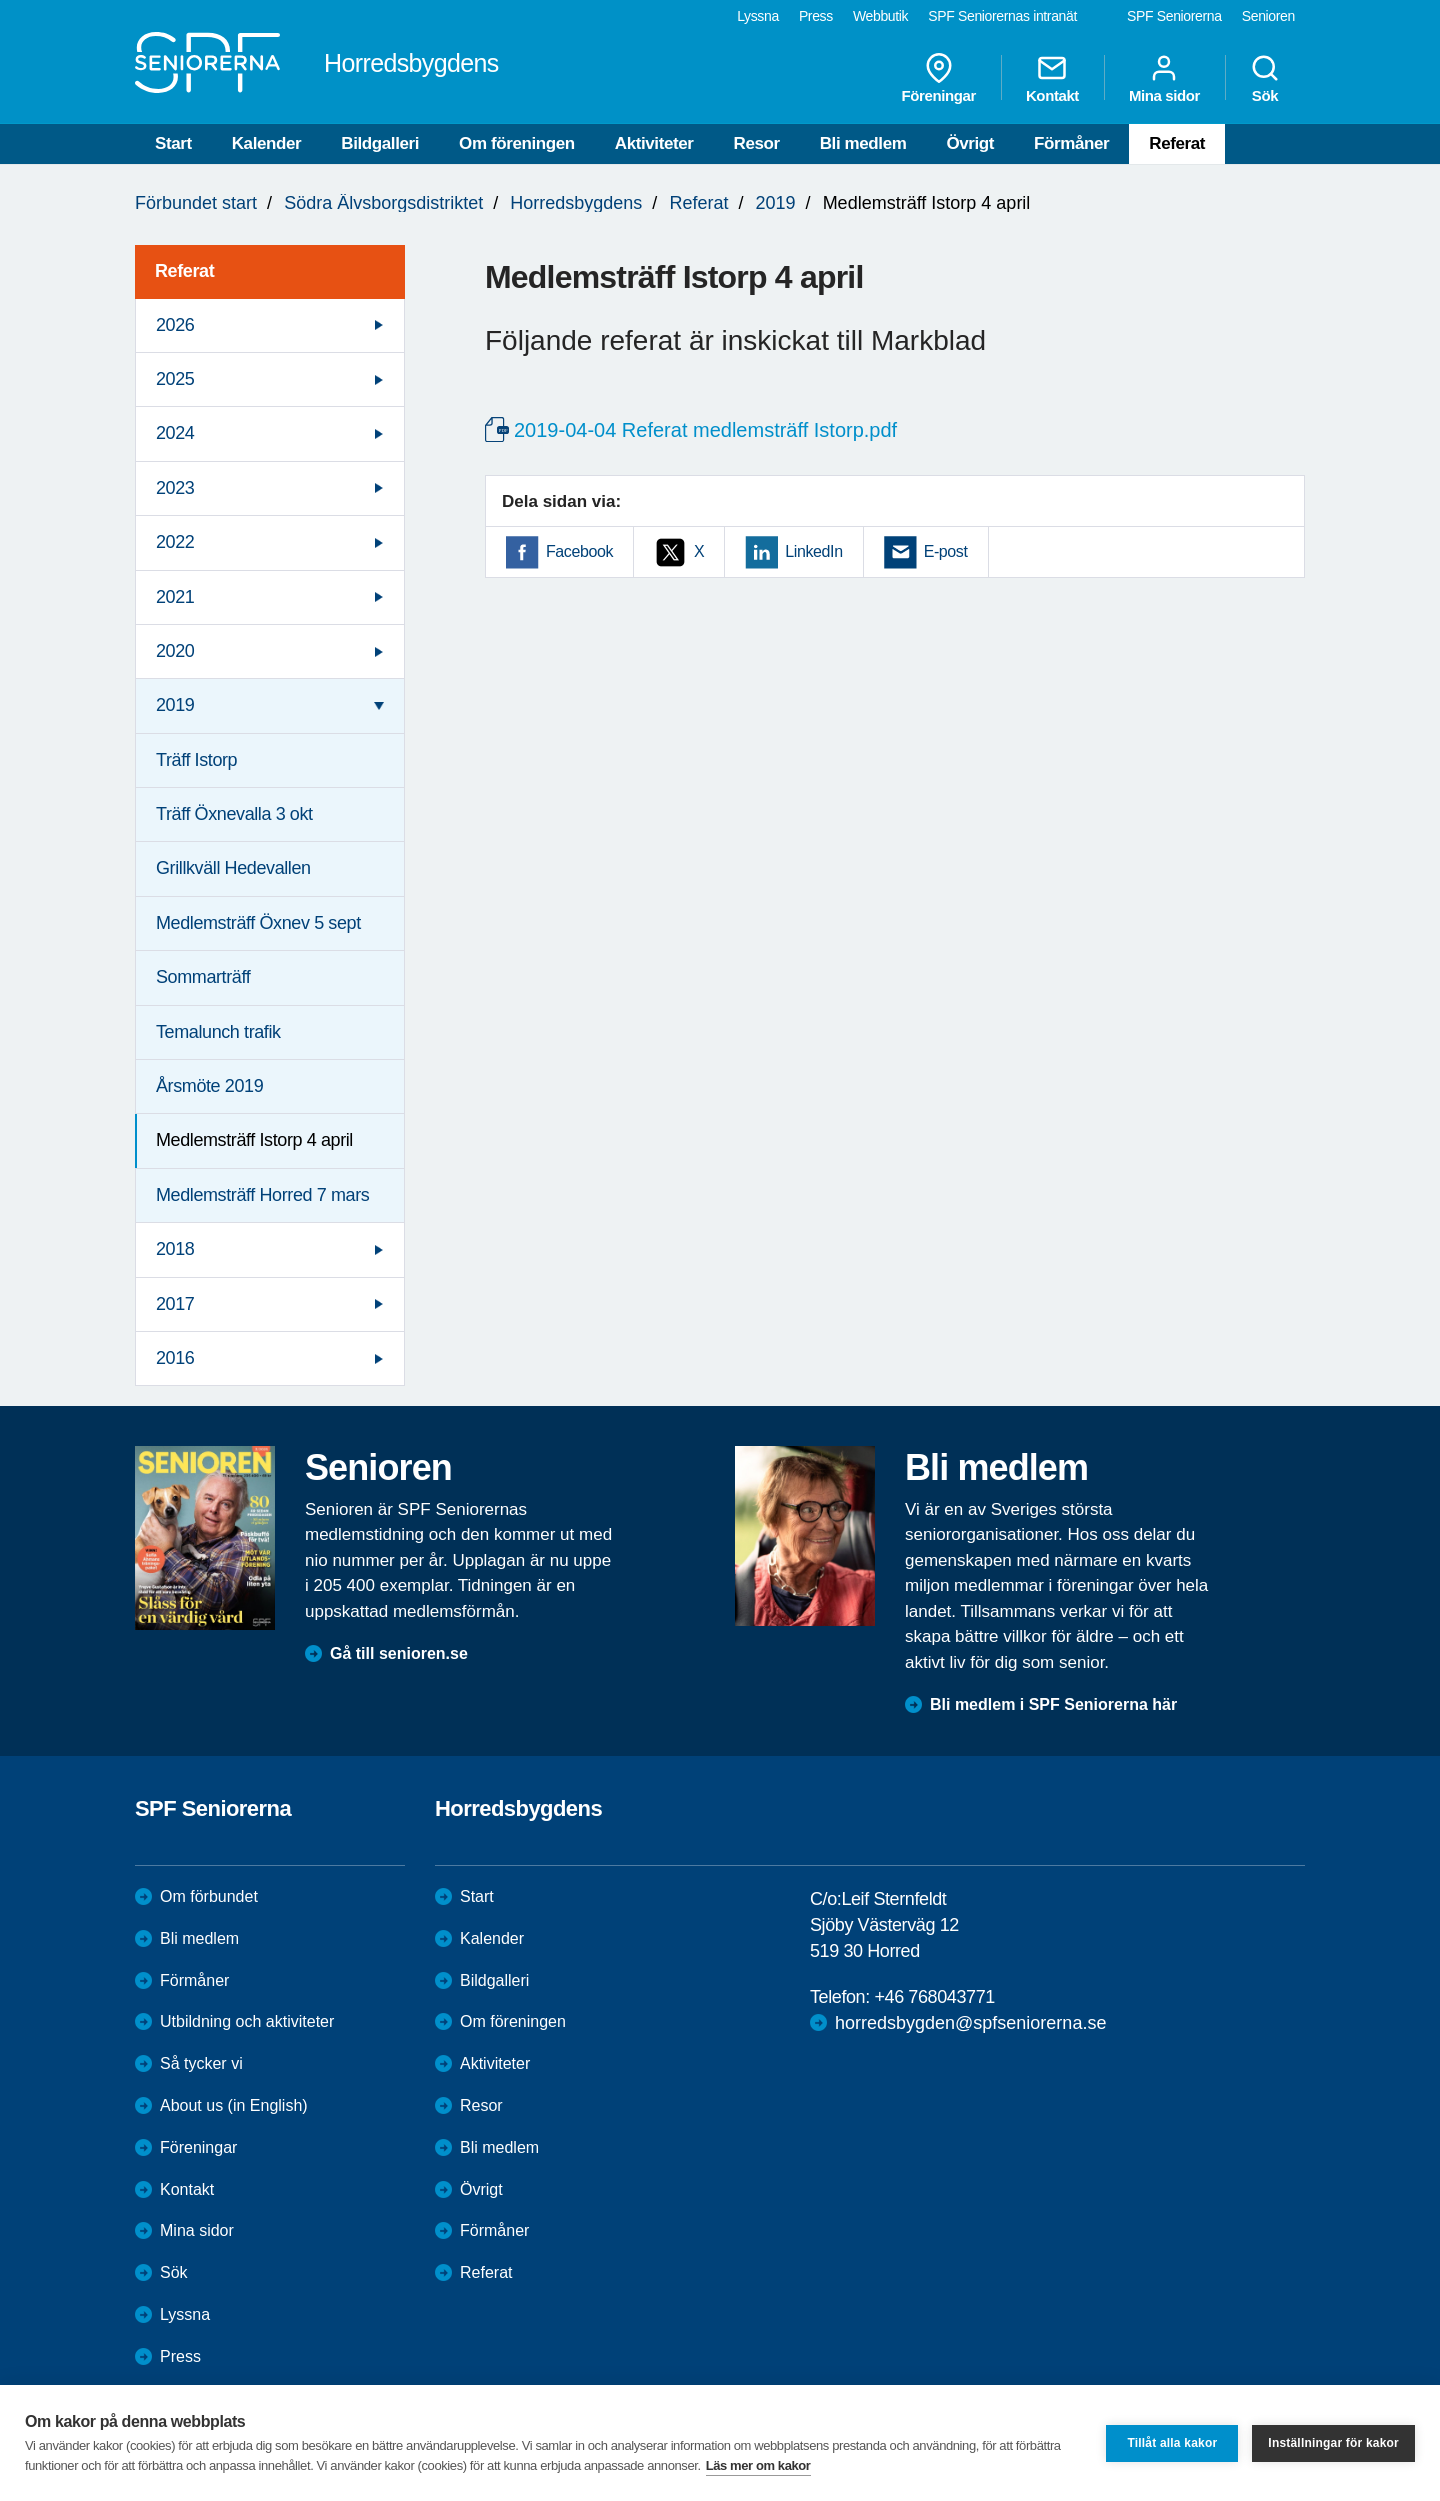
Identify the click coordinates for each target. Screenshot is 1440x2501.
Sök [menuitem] (1265, 78)
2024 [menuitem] (175, 433)
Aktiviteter (654, 143)
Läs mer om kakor (758, 2465)
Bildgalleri (380, 143)
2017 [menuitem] (175, 1304)
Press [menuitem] (816, 16)
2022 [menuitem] (175, 542)
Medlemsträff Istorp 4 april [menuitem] (254, 1140)
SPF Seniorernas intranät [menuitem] (1002, 16)
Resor (757, 143)
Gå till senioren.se (399, 1653)
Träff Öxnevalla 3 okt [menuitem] (234, 814)
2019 (776, 203)
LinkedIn (813, 551)
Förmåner (1071, 143)
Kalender (267, 143)
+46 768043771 (934, 1997)
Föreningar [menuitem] (939, 78)
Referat (1177, 143)
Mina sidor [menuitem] (1164, 78)
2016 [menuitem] (175, 1358)
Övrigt (970, 143)
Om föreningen (517, 143)
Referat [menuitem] (184, 271)
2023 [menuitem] (175, 488)
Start (173, 143)
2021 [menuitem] (175, 597)
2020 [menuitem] (175, 651)
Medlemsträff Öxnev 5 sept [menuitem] (258, 923)
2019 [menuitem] (175, 705)
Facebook (579, 551)
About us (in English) (234, 2105)
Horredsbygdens (576, 203)
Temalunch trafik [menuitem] (218, 1032)
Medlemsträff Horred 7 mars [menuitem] (262, 1195)
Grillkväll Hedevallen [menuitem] (233, 868)
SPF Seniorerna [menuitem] (1174, 16)
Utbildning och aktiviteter (247, 2021)
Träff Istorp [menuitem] (196, 760)
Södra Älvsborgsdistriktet (383, 203)
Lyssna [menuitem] (758, 16)
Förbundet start (196, 203)
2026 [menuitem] (175, 325)
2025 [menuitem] (175, 379)
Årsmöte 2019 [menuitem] (209, 1086)
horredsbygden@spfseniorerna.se (970, 2023)
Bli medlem (863, 143)
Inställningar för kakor (1333, 2443)
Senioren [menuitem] (1268, 16)
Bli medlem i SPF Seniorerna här (1053, 1704)
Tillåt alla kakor (1172, 2443)
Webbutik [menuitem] (880, 16)
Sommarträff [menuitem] (203, 977)
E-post (946, 551)
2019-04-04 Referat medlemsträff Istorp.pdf (705, 430)
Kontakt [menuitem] (1052, 78)
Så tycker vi (201, 2063)
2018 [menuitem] (175, 1249)
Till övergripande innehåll (0, 0)
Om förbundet (209, 1896)
